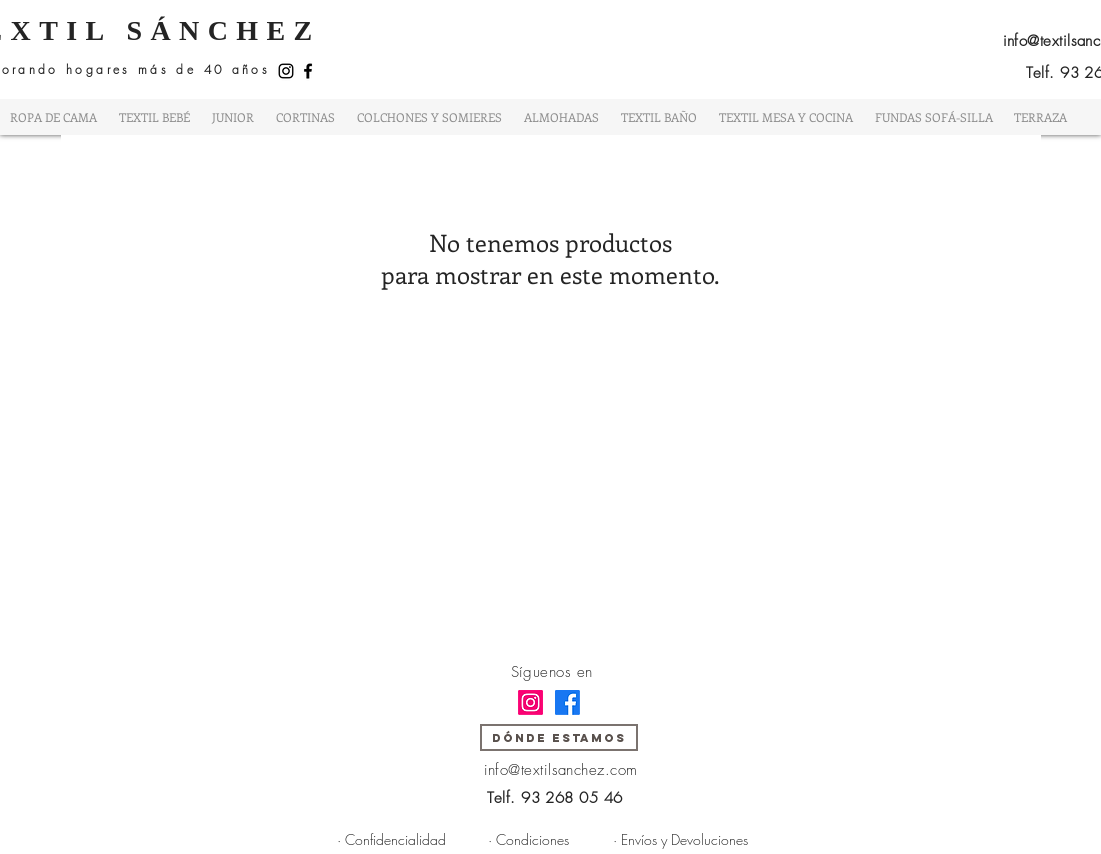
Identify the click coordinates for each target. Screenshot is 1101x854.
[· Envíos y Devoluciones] (681, 839)
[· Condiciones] (528, 839)
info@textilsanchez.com (561, 770)
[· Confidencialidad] (392, 839)
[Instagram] (286, 71)
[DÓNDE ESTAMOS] (559, 737)
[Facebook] (308, 71)
